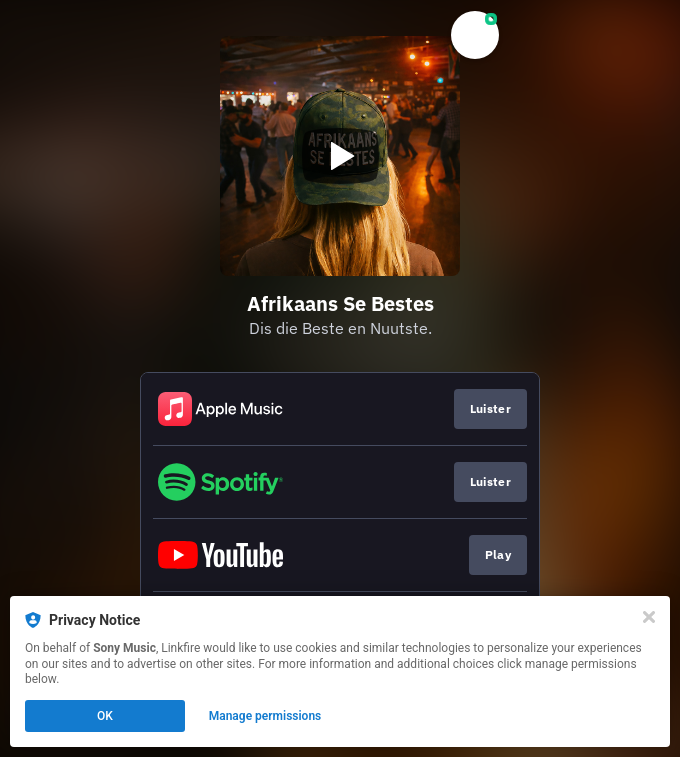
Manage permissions (265, 716)
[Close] (649, 617)
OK (105, 716)
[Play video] (340, 156)
